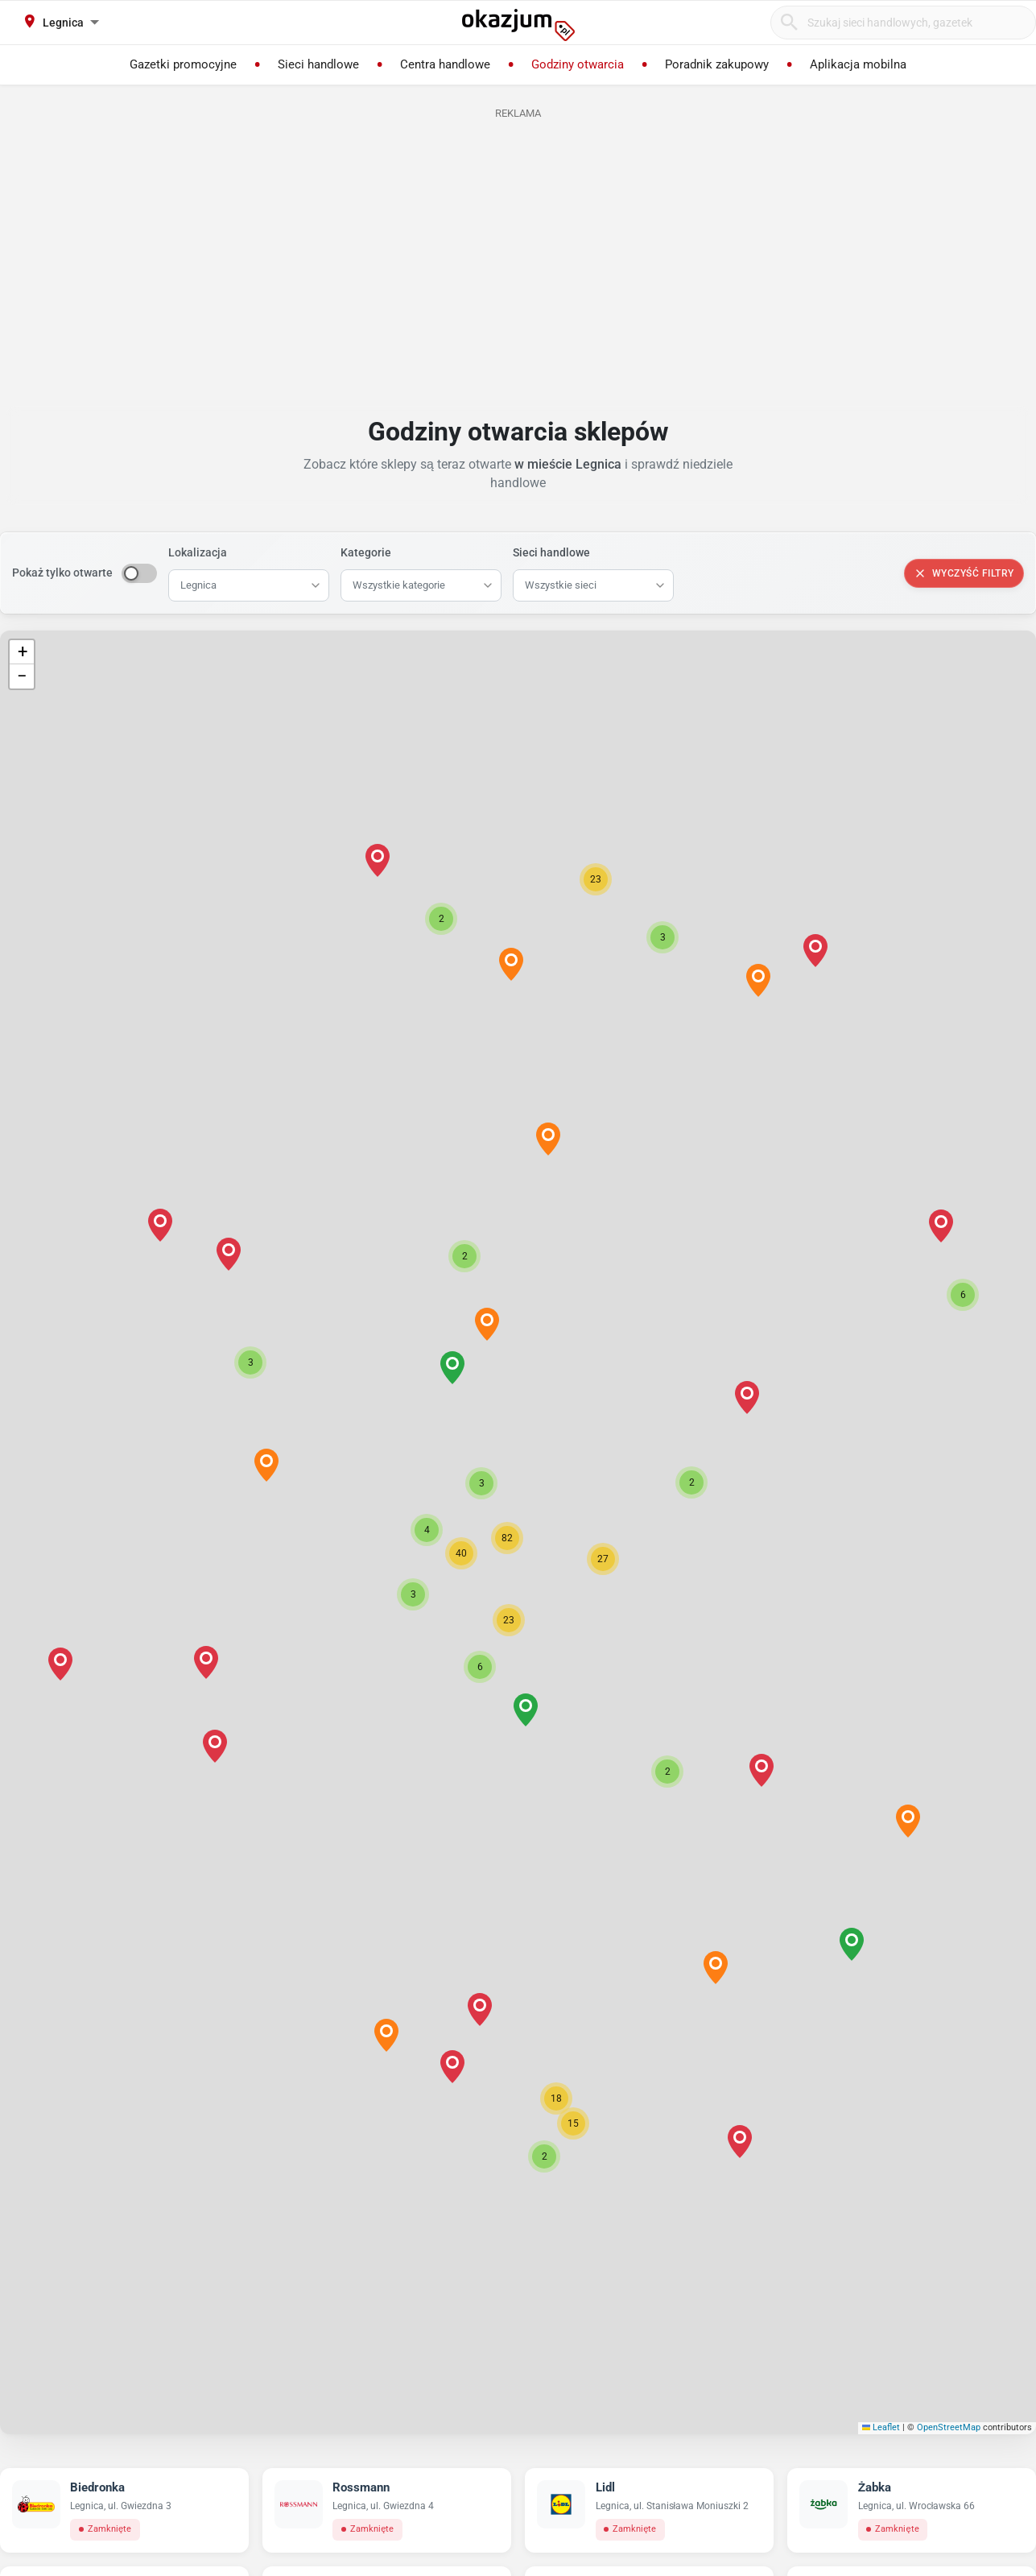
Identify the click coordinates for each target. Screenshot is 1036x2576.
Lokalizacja (197, 552)
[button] (481, 1483)
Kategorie (366, 552)
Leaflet (881, 2427)
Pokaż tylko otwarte (62, 572)
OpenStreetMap (948, 2427)
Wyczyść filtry (964, 573)
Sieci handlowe (551, 552)
